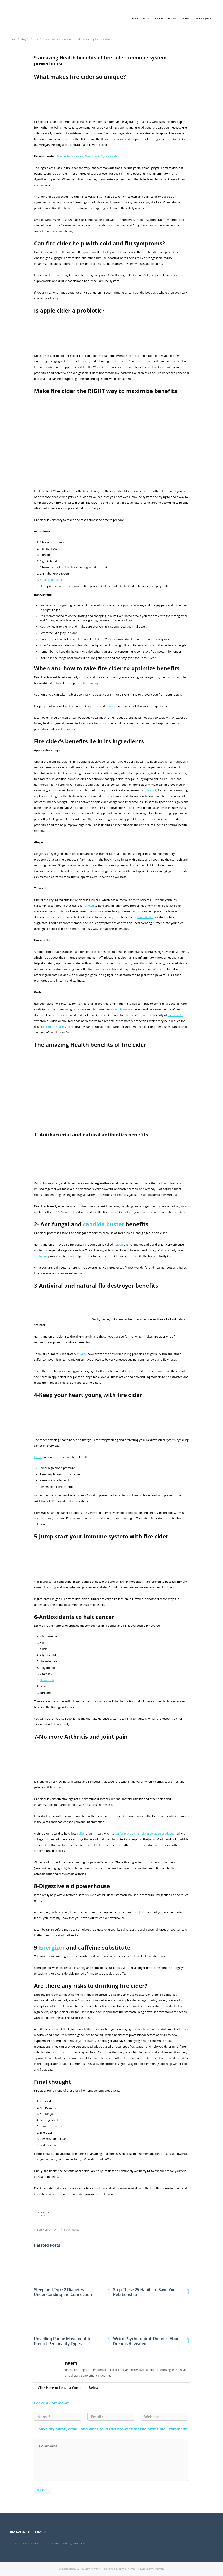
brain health (145, 917)
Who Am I (187, 18)
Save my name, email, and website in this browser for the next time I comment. (113, 2429)
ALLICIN (119, 1244)
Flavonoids (47, 1680)
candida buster (103, 1224)
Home (135, 18)
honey (111, 706)
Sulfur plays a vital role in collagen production (145, 1833)
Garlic (38, 1457)
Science (147, 18)
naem (55, 2229)
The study (150, 790)
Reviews (173, 18)
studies (82, 1354)
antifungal (40, 1256)
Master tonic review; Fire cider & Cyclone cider (88, 156)
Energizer (52, 1947)
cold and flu (175, 1015)
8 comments (71, 2229)
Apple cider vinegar (52, 579)
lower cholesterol (121, 1009)
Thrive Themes (127, 2568)
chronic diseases (54, 1026)
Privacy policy (203, 18)
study (77, 813)
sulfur (80, 1833)
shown (89, 905)
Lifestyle (159, 18)
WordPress (158, 2568)
